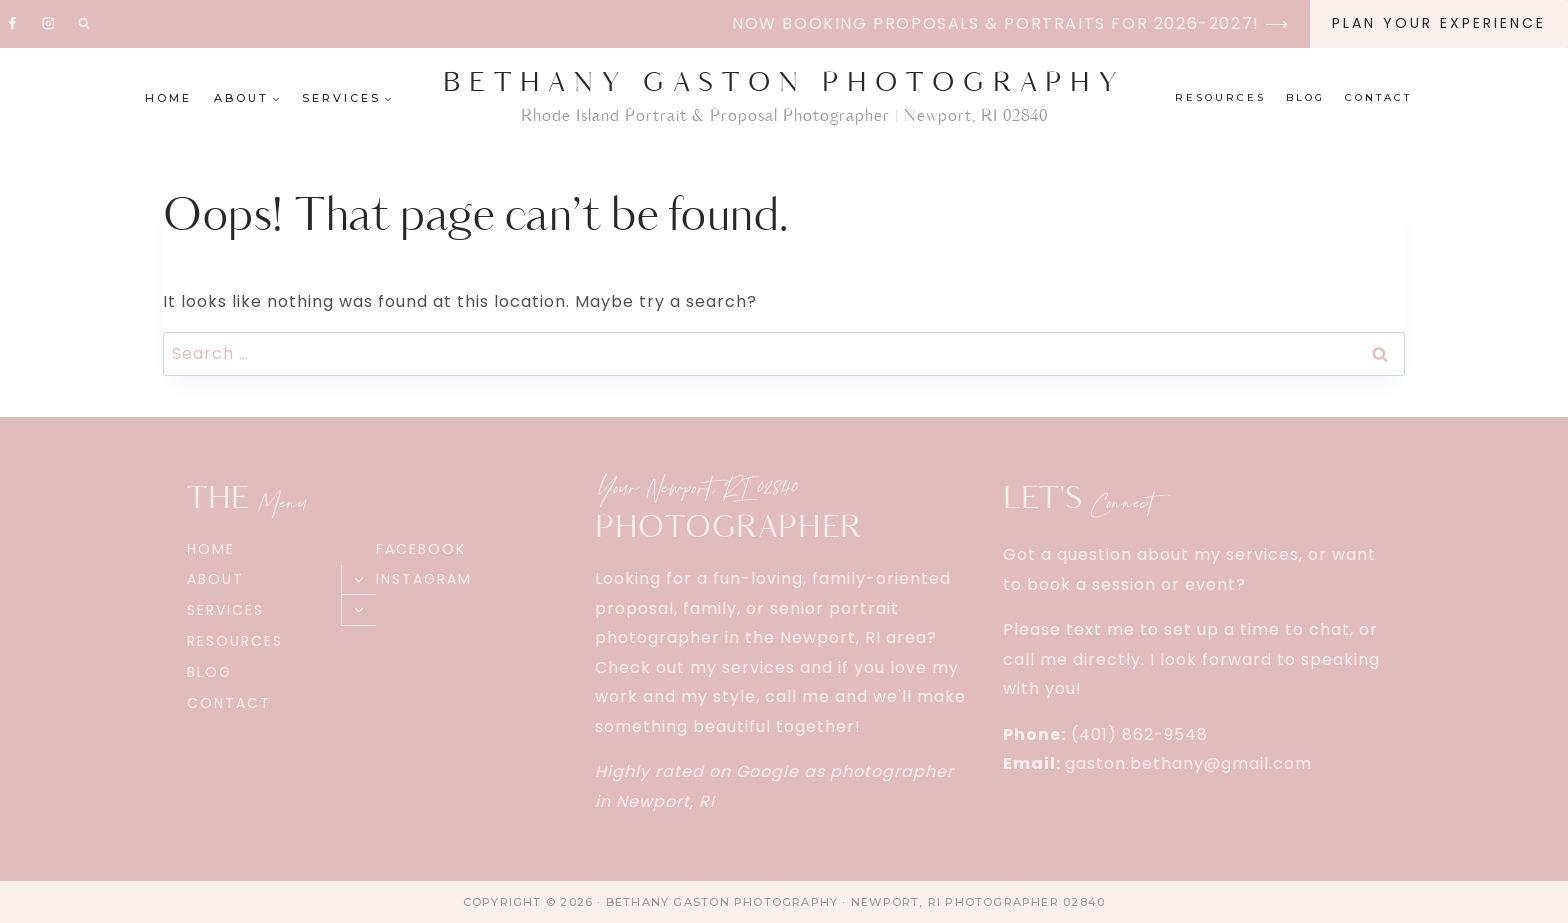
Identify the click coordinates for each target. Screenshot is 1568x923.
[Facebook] (13, 24)
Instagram (424, 579)
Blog (1305, 97)
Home (168, 98)
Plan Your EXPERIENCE (1439, 23)
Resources (1220, 97)
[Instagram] (48, 24)
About (215, 579)
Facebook (421, 549)
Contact (1378, 97)
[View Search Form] (84, 24)
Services (225, 610)
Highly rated (649, 771)
